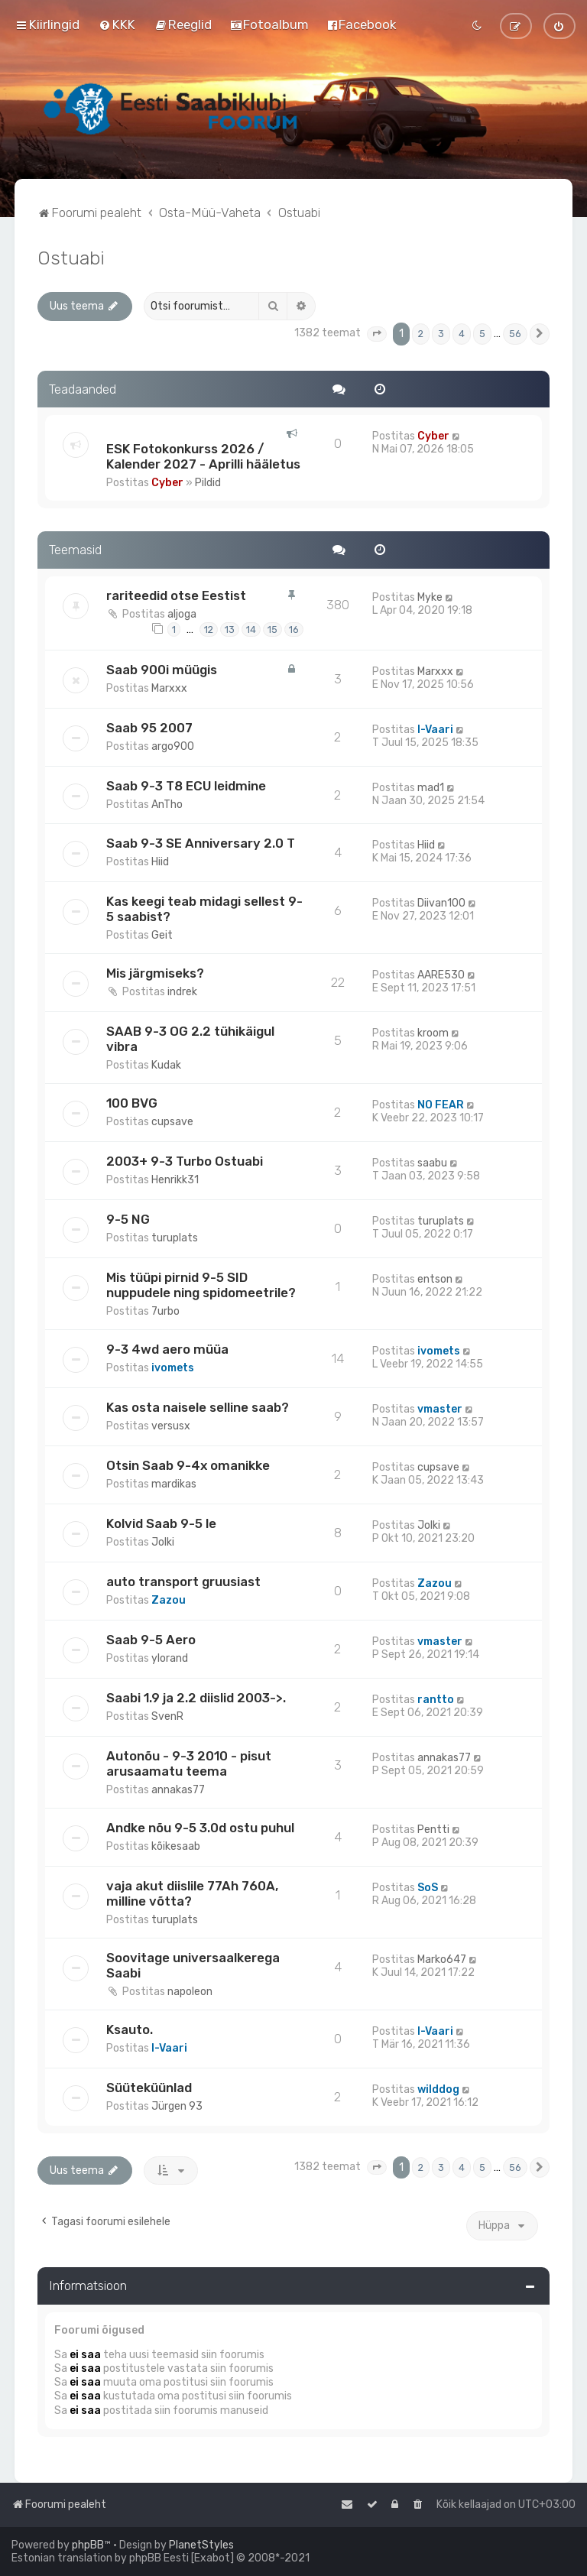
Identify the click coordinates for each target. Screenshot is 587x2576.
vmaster (439, 1409)
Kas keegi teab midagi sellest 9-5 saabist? (204, 909)
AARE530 (441, 974)
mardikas (173, 1484)
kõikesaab (175, 1846)
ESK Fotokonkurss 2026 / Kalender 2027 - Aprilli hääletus (203, 456)
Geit (162, 935)
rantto (435, 1699)
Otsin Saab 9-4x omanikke (188, 1465)
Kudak (166, 1065)
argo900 (172, 746)
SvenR (167, 1716)
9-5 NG (128, 1219)
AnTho (167, 804)
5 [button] (482, 333)
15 (272, 629)
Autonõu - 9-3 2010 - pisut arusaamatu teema (188, 1763)
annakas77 (178, 1789)
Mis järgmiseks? (155, 973)
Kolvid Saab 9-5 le (161, 1523)
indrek (182, 991)
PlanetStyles (201, 2545)
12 (208, 629)
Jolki (162, 1542)
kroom (433, 1033)
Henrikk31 (175, 1179)
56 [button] (515, 333)
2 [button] (420, 333)
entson (434, 1279)
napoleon (189, 1991)
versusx (170, 1425)
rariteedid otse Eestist (176, 595)
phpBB (88, 2545)
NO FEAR (440, 1104)
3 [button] (441, 333)
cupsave (172, 1121)
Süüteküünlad (149, 2087)
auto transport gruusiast (183, 1581)
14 (251, 629)
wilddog (438, 2089)
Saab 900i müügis (161, 669)
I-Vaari (435, 729)
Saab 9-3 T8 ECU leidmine (186, 785)
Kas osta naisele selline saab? (197, 1407)
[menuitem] (117, 24)
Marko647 (441, 1959)
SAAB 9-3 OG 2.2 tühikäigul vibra (190, 1039)
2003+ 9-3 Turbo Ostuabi (184, 1161)
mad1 (430, 787)
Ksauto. (129, 2029)
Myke (430, 597)
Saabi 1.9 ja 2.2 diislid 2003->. (196, 1697)
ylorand (169, 1658)
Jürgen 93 (177, 2106)
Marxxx (169, 688)
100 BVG (131, 1103)
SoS (427, 1887)
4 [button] (462, 333)
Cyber (167, 482)
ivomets (172, 1367)
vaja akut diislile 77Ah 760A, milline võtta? (192, 1893)
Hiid (160, 861)
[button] (377, 334)
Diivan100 (441, 903)
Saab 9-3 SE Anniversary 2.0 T (200, 843)
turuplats (174, 1237)
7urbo (165, 1311)
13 (230, 629)
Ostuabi (71, 257)
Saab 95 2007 (149, 727)
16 (294, 629)
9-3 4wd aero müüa (167, 1349)
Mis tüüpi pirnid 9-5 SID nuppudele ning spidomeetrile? (201, 1285)
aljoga (181, 614)
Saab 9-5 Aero (151, 1639)
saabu (432, 1163)
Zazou (168, 1600)
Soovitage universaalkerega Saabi (193, 1965)
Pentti (433, 1829)
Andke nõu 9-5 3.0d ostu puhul (200, 1827)
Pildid (208, 482)
